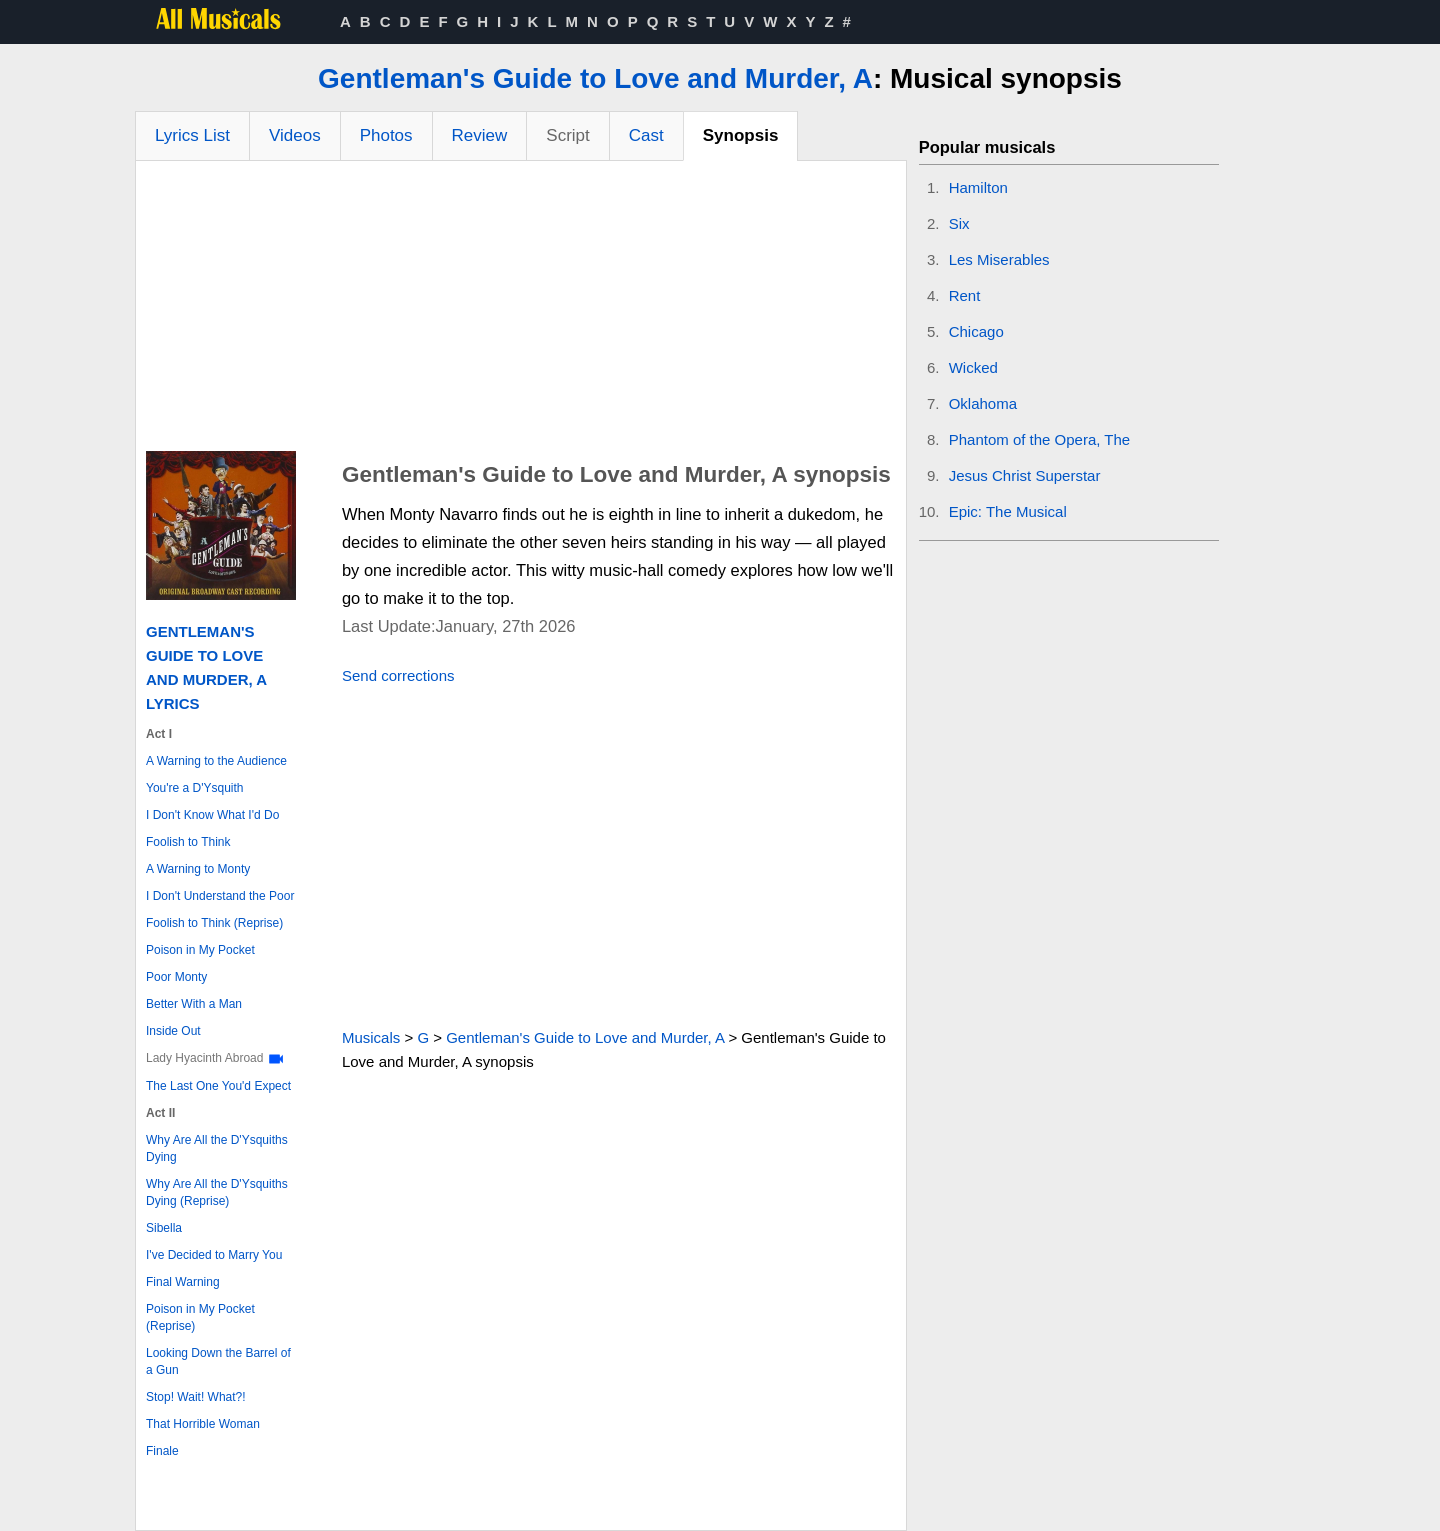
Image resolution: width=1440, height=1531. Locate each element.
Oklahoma (983, 403)
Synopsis (741, 135)
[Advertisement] (521, 311)
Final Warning (183, 1282)
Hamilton (978, 187)
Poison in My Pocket (200, 950)
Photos (386, 135)
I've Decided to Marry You (214, 1255)
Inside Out (173, 1031)
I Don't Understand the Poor (220, 896)
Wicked (973, 367)
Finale (162, 1451)
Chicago (976, 331)
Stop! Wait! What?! (196, 1397)
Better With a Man (194, 1004)
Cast (646, 135)
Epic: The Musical (1008, 511)
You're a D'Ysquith (195, 788)
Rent (965, 295)
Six (959, 223)
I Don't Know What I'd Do (212, 815)
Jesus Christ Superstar (1025, 475)
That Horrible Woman (203, 1424)
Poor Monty (176, 977)
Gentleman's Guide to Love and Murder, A (595, 78)
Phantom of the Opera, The (1040, 439)
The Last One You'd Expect (218, 1086)
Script (567, 135)
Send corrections (398, 675)
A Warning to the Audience (216, 761)
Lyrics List (192, 135)
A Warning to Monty (198, 869)
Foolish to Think (188, 842)
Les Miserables (999, 259)
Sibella (164, 1228)
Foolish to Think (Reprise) (214, 923)
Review (480, 135)
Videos (295, 135)
